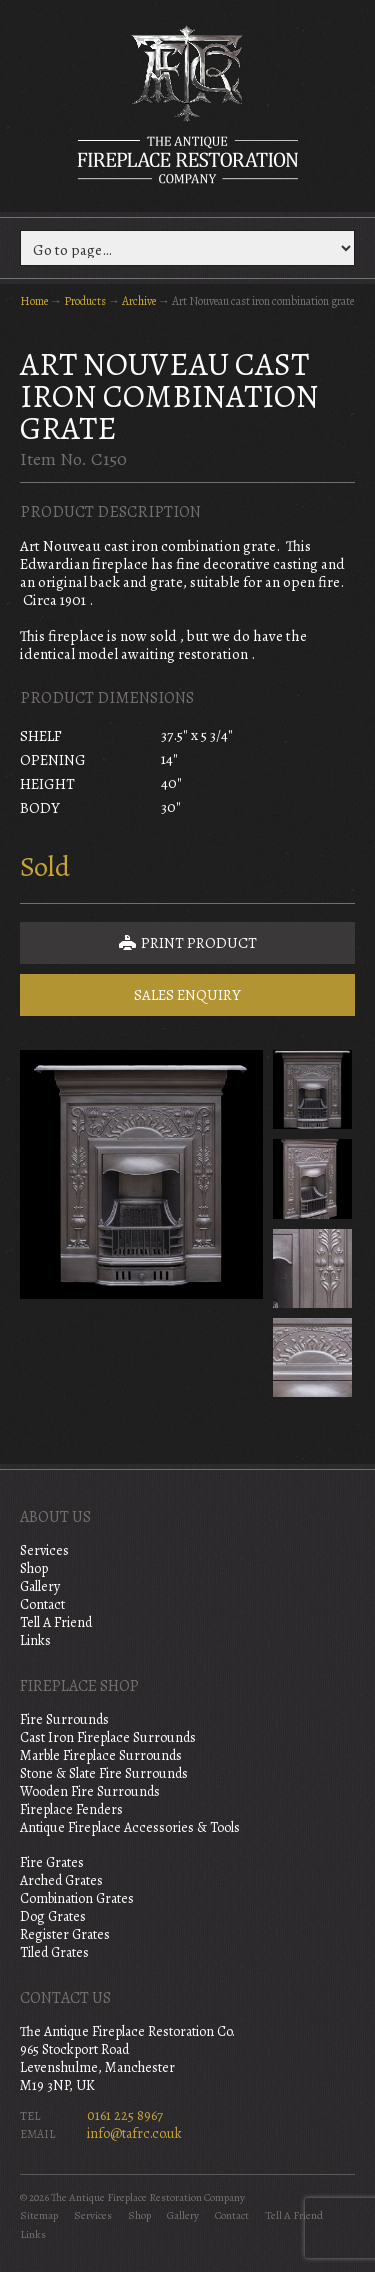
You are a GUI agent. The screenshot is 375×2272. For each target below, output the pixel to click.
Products (85, 301)
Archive (139, 301)
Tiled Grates (54, 1952)
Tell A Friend (56, 1622)
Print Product (188, 943)
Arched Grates (61, 1880)
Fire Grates (52, 1862)
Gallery (40, 1586)
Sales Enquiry (187, 995)
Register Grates (65, 1934)
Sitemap (39, 2215)
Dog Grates (53, 1916)
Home (34, 301)
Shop (34, 1568)
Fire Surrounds (64, 1719)
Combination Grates (77, 1898)
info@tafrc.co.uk (134, 2133)
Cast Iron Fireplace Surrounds (108, 1737)
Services (44, 1550)
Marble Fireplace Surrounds (101, 1755)
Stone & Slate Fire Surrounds (104, 1773)
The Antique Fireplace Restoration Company (188, 104)
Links (35, 1640)
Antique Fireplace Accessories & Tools (130, 1827)
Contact (42, 1604)
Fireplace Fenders (71, 1809)
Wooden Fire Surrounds (90, 1791)
